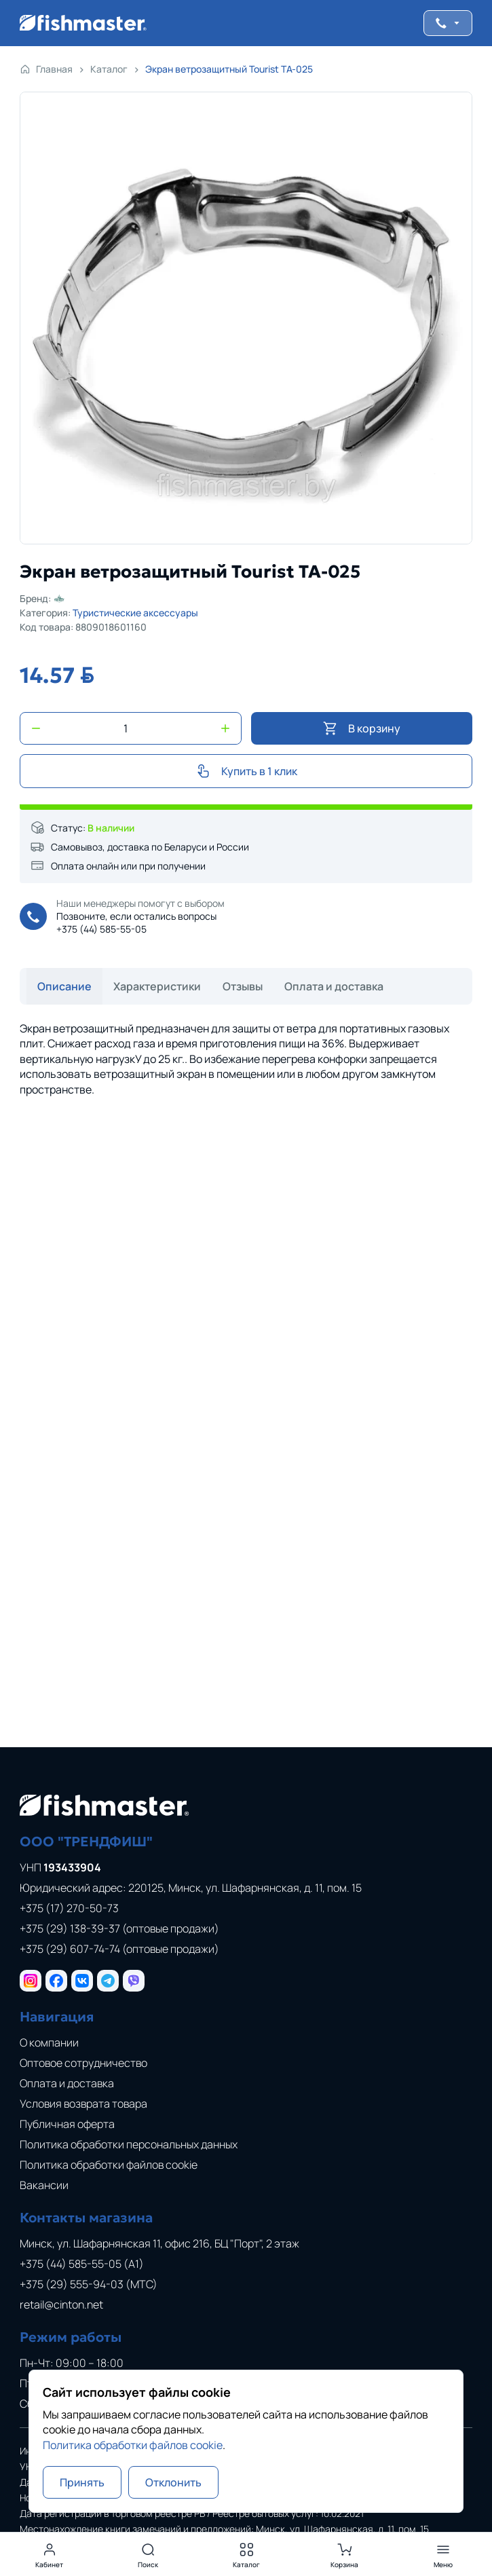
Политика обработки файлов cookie (108, 2164)
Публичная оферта (67, 2123)
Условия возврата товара (83, 2103)
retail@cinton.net (61, 2304)
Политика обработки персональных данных (129, 2144)
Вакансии (44, 2185)
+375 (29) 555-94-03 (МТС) (88, 2284)
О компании (49, 2042)
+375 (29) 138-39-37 (119, 1928)
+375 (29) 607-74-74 (119, 1948)
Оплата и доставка (67, 2083)
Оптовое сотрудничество (83, 2062)
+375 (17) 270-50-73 (69, 1908)
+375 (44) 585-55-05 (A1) (82, 2263)
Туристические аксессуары (135, 612)
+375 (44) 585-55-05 (101, 928)
